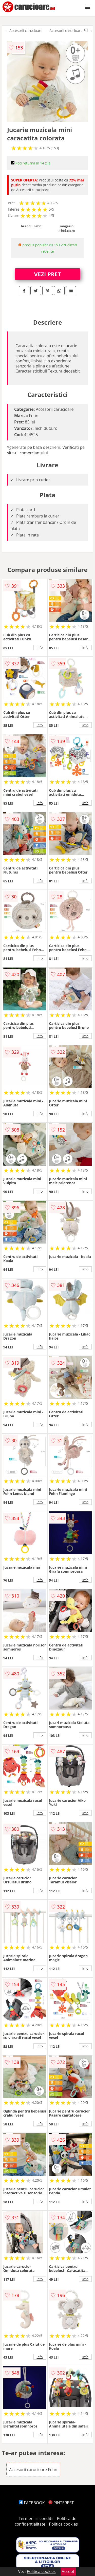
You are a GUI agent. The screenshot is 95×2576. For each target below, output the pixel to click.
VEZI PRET (47, 274)
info (40, 647)
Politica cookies (63, 2524)
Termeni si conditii (36, 2518)
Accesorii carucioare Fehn (70, 30)
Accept (68, 2571)
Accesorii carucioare (25, 30)
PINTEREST (61, 2503)
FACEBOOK (32, 2503)
